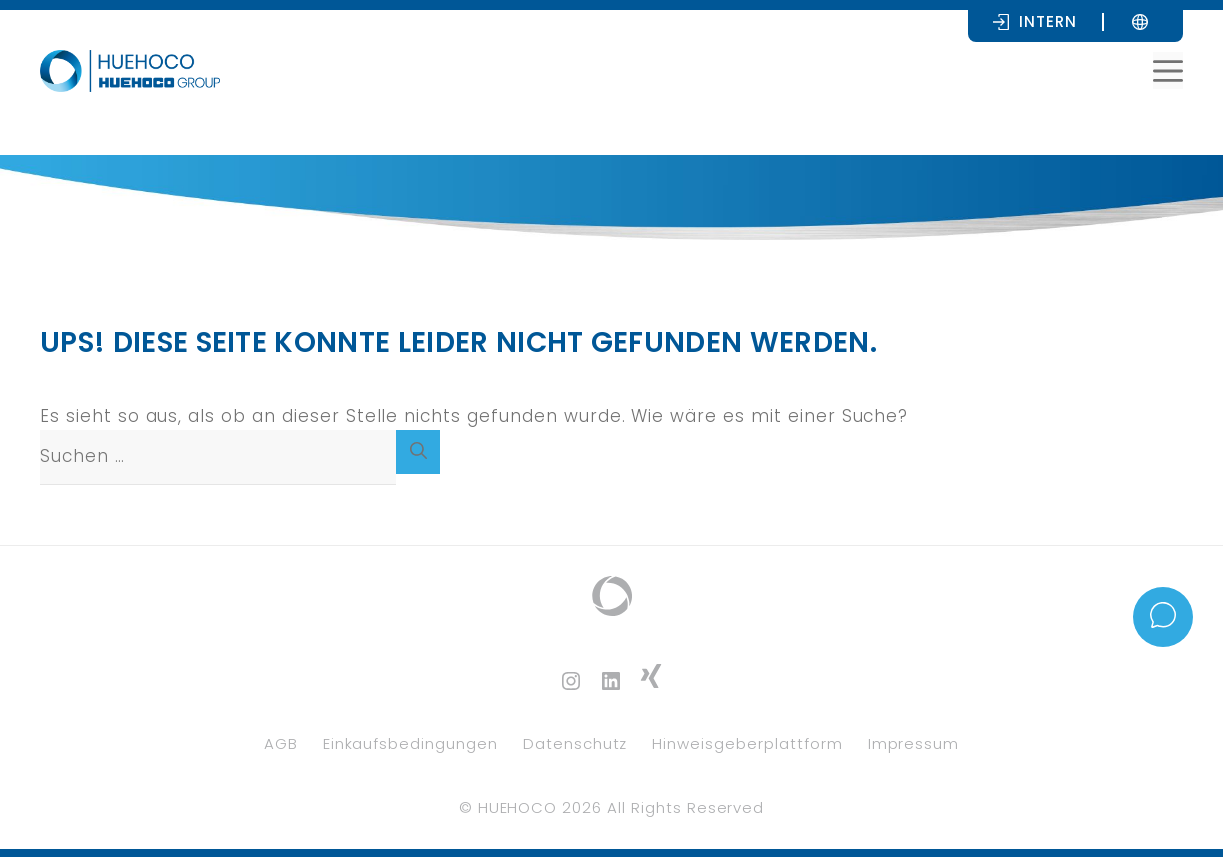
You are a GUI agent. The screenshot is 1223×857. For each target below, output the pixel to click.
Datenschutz (575, 743)
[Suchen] (418, 452)
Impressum (914, 743)
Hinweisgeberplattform (747, 743)
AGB (281, 743)
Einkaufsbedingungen (410, 743)
